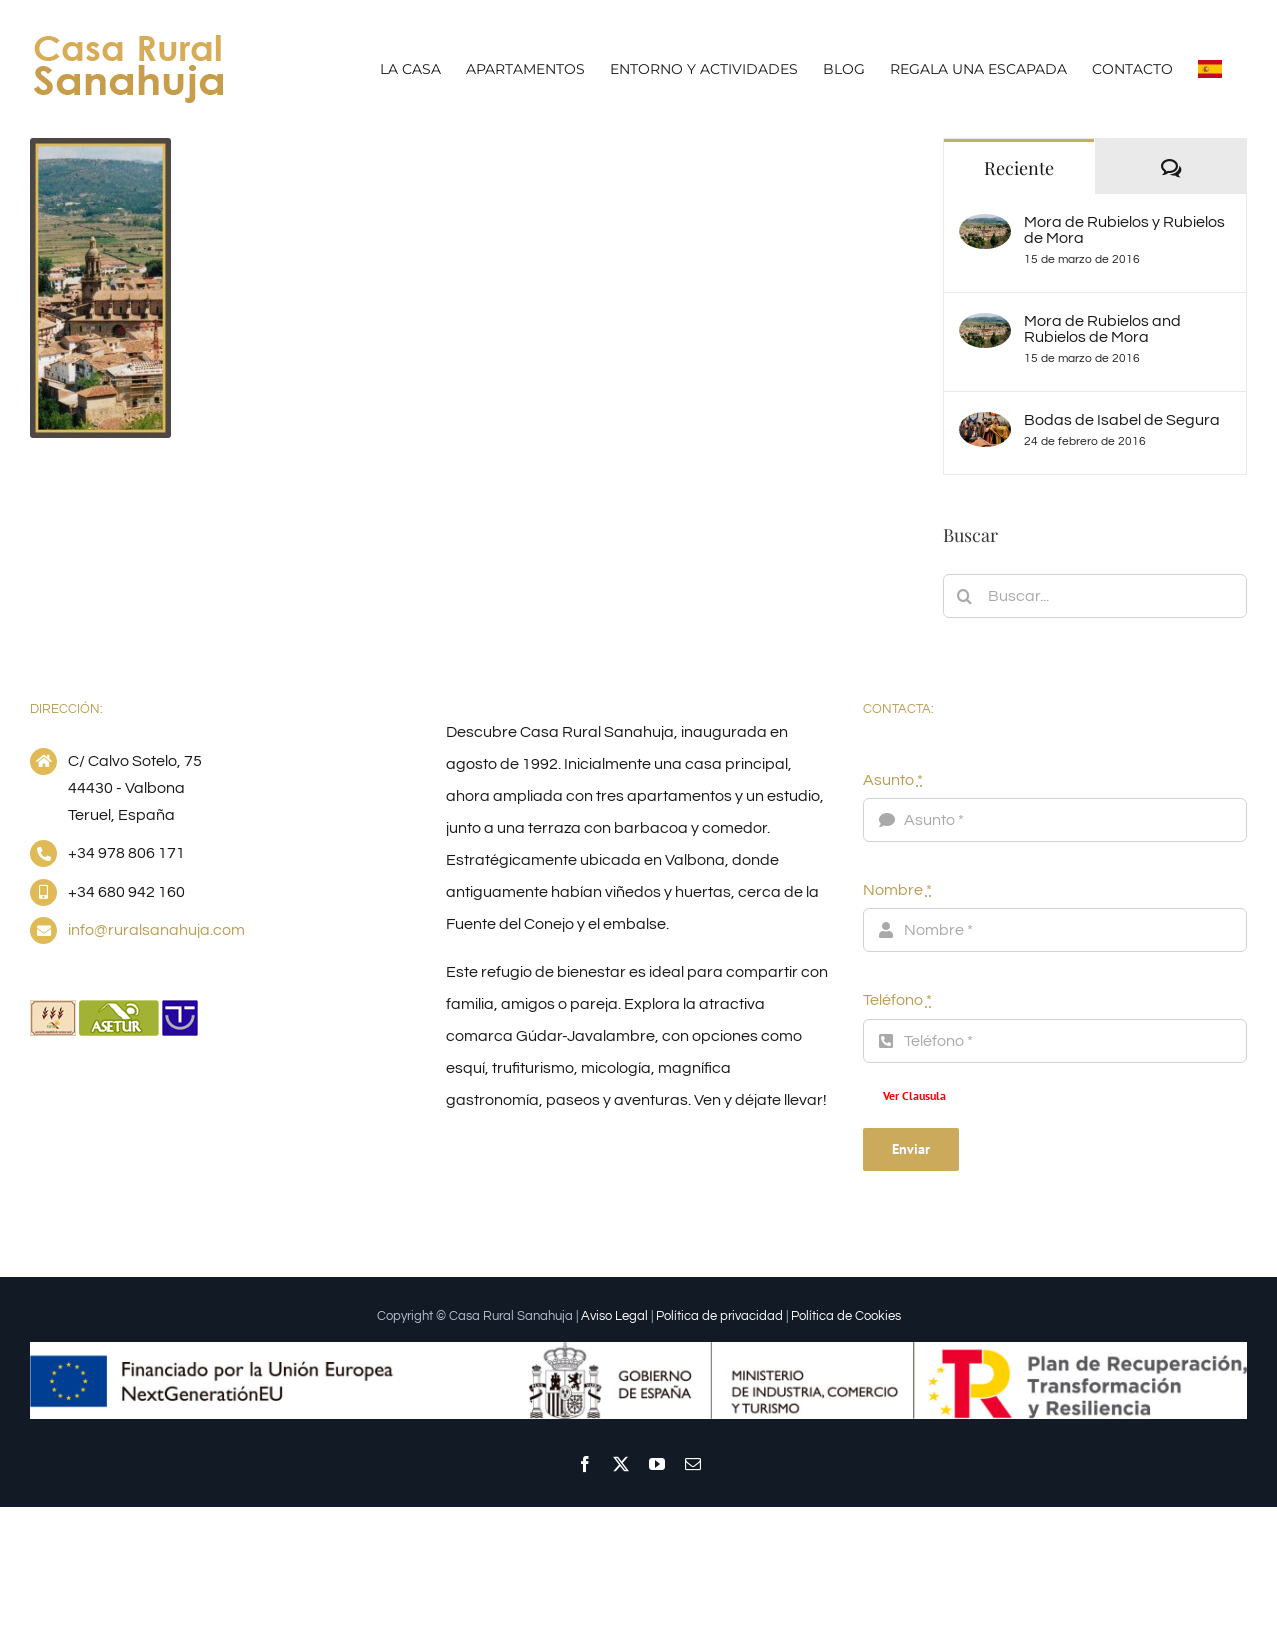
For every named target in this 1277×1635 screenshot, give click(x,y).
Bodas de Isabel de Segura (1122, 420)
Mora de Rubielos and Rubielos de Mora (1102, 329)
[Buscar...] (1095, 596)
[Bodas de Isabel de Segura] (985, 428)
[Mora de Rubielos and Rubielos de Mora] (985, 329)
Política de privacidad (719, 1316)
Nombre (897, 890)
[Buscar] (965, 596)
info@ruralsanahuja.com (156, 930)
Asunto (893, 780)
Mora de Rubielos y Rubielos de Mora (1124, 230)
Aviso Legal (614, 1316)
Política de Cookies (846, 1316)
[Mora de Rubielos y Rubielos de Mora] (985, 230)
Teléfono (897, 1000)
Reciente (1019, 168)
